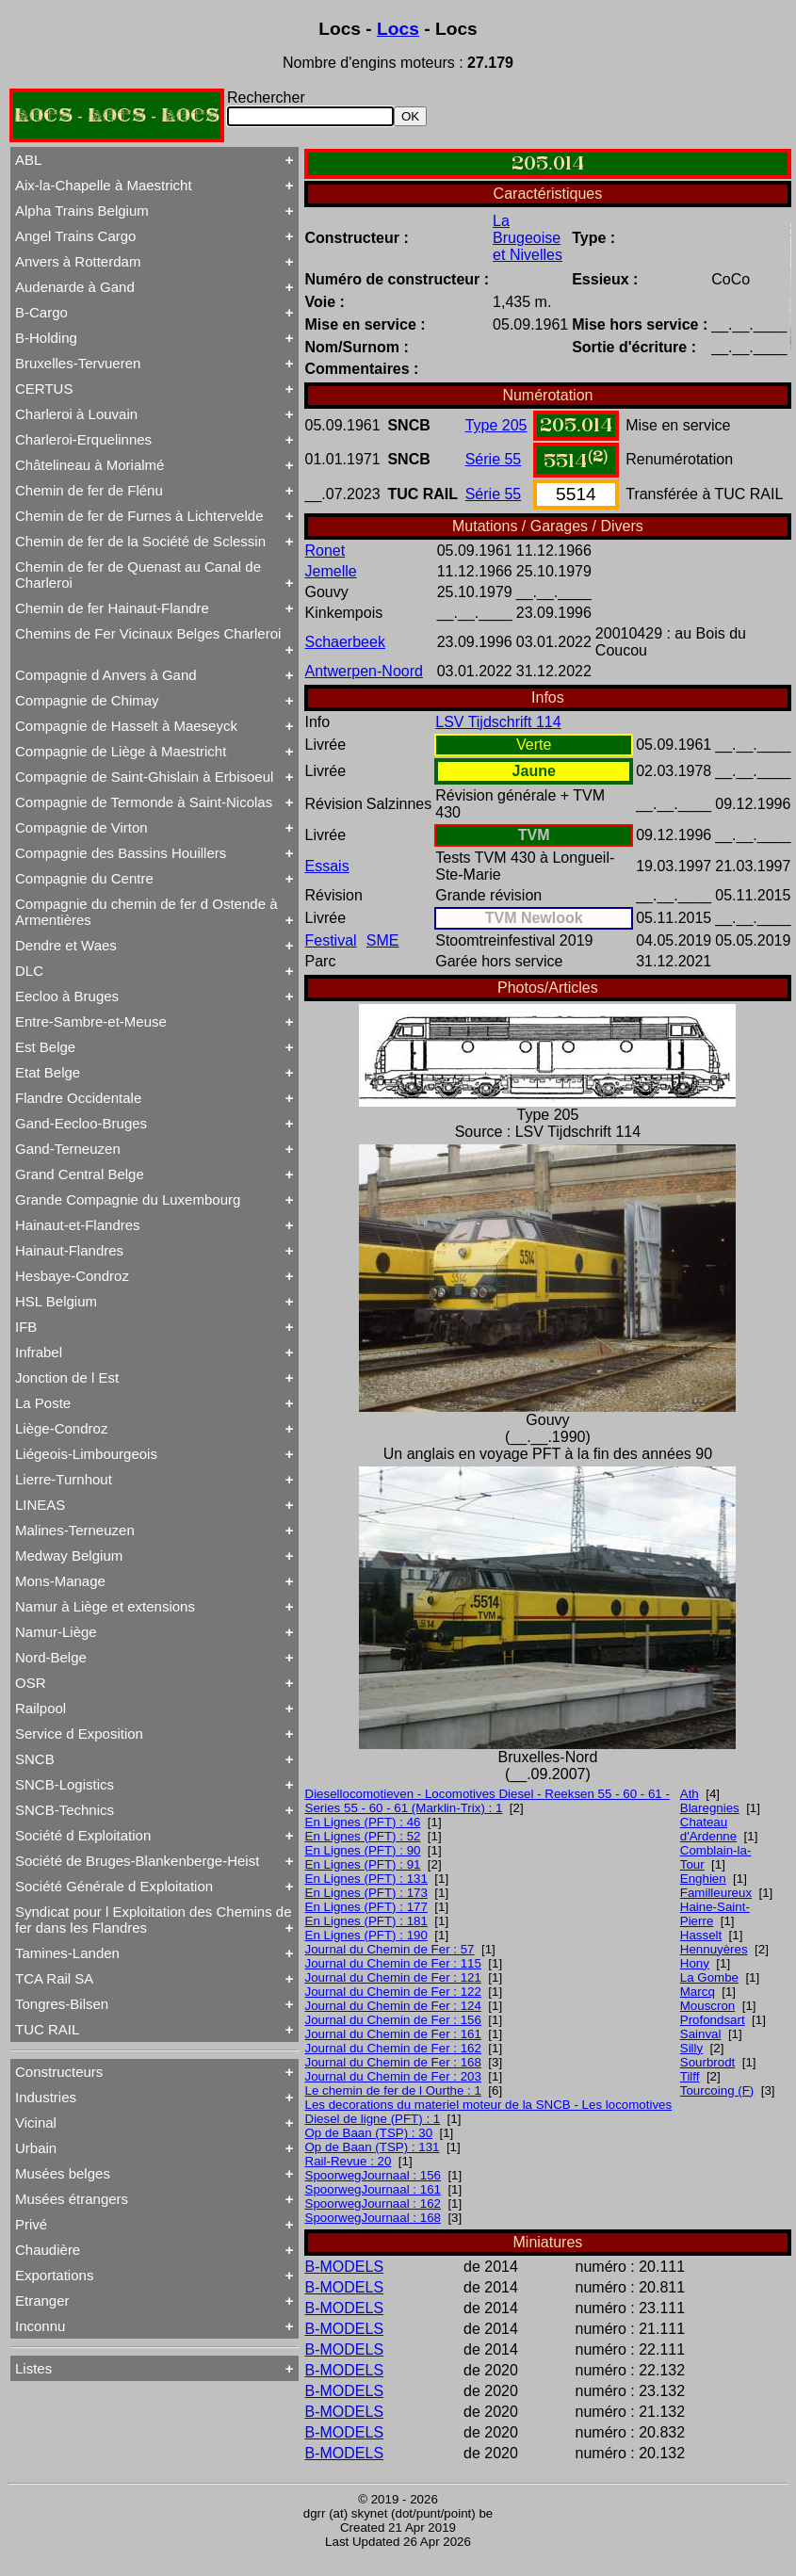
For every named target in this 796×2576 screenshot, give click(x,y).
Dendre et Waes (66, 945)
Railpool (40, 1708)
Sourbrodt (708, 2062)
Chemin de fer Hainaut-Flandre (112, 608)
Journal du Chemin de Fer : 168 (393, 2062)
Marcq (697, 1992)
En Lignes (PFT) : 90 (363, 1850)
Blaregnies (709, 1808)
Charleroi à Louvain (76, 414)
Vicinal (36, 2122)
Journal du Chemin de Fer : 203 (393, 2076)
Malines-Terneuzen (75, 1530)
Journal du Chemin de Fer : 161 (393, 2034)
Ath (689, 1794)
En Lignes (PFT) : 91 (363, 1864)
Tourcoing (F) (717, 2090)
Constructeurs (59, 2072)
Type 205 (496, 425)
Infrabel (38, 1352)
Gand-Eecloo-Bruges (81, 1123)
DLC (29, 971)
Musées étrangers (71, 2199)
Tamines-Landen (67, 1953)
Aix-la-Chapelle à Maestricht (103, 185)
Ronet (325, 551)
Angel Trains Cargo (75, 236)
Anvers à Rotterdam (77, 261)
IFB (26, 1327)
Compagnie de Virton (81, 827)
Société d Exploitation (83, 1835)
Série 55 (493, 459)
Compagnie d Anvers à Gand (106, 675)
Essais (327, 866)
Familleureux (716, 1893)
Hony (694, 1963)
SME (382, 940)
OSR (30, 1683)
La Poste (43, 1403)
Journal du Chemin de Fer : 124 (393, 2006)
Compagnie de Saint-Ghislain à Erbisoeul (144, 777)
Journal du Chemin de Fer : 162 (393, 2048)
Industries (45, 2097)
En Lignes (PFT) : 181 (366, 1921)
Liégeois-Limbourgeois (86, 1454)
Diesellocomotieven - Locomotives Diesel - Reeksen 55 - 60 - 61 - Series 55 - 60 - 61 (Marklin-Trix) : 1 (487, 1801)
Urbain (36, 2148)
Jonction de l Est (67, 1377)
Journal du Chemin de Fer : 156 (393, 2020)
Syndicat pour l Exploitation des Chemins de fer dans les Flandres (153, 1920)
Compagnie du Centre (84, 878)
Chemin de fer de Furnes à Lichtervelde (139, 516)
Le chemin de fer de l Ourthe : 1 (393, 2090)
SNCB (35, 1759)
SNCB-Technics (64, 1810)
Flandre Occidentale (78, 1098)
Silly (691, 2048)
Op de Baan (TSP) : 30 (369, 2133)
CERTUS (44, 389)
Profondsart (712, 2020)
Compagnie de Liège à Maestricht (120, 751)
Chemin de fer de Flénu (89, 490)
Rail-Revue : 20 (348, 2161)
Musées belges (62, 2173)
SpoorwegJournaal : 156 (373, 2175)
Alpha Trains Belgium (82, 211)
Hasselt (701, 1935)
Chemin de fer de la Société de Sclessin (140, 541)
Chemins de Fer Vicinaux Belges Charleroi (148, 633)
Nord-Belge (51, 1657)
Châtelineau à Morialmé (89, 465)
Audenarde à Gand (75, 287)
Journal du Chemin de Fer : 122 (393, 1992)
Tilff (690, 2076)
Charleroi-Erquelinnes (83, 439)
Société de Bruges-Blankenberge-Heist (137, 1861)
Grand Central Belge (79, 1174)
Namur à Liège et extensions (105, 1606)
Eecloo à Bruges (67, 996)
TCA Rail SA (54, 1978)
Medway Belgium (68, 1555)
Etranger (42, 2300)
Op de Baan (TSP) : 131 (372, 2147)
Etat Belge (47, 1072)
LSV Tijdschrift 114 (497, 722)
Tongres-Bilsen (61, 2004)
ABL (28, 160)
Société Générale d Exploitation (114, 1886)
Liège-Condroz (61, 1428)
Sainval (701, 2034)
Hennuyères (714, 1949)
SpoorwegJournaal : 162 (373, 2203)
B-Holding (46, 338)
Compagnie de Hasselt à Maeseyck (126, 726)
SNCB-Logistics (64, 1784)
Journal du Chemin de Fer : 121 (393, 1977)
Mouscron (708, 2006)
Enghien (703, 1878)
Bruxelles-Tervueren (77, 363)
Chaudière (47, 2250)
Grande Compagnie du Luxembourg (127, 1199)
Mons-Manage (60, 1581)
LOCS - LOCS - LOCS (116, 115)
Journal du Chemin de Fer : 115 (393, 1963)
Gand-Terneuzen (68, 1149)
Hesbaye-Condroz (72, 1276)
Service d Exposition (79, 1733)
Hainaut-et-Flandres (77, 1225)
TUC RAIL (47, 2029)
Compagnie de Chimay (87, 700)
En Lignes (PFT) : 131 (366, 1878)
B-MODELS (344, 2267)
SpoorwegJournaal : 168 (373, 2218)
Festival (331, 940)
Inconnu (40, 2326)
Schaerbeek (345, 642)
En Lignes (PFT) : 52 (363, 1836)
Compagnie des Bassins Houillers (120, 853)
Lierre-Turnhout (63, 1479)
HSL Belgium (56, 1301)
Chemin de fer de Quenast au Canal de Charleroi (138, 575)
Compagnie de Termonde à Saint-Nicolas (143, 802)
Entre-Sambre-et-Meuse (91, 1021)
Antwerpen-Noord (364, 671)
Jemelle (331, 571)
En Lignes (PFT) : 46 (363, 1822)
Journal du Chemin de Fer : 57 (390, 1949)
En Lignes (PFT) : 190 (366, 1935)
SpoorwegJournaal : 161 (373, 2189)
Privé (31, 2224)
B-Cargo (41, 312)
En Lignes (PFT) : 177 (366, 1907)
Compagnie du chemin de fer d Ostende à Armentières (146, 912)
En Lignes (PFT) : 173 (366, 1893)
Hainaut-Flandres (69, 1250)
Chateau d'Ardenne (708, 1829)
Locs (398, 29)
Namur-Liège (56, 1632)
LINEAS (40, 1505)
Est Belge (45, 1047)
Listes (33, 2368)
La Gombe (709, 1977)
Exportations (54, 2275)
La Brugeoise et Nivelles (527, 238)
